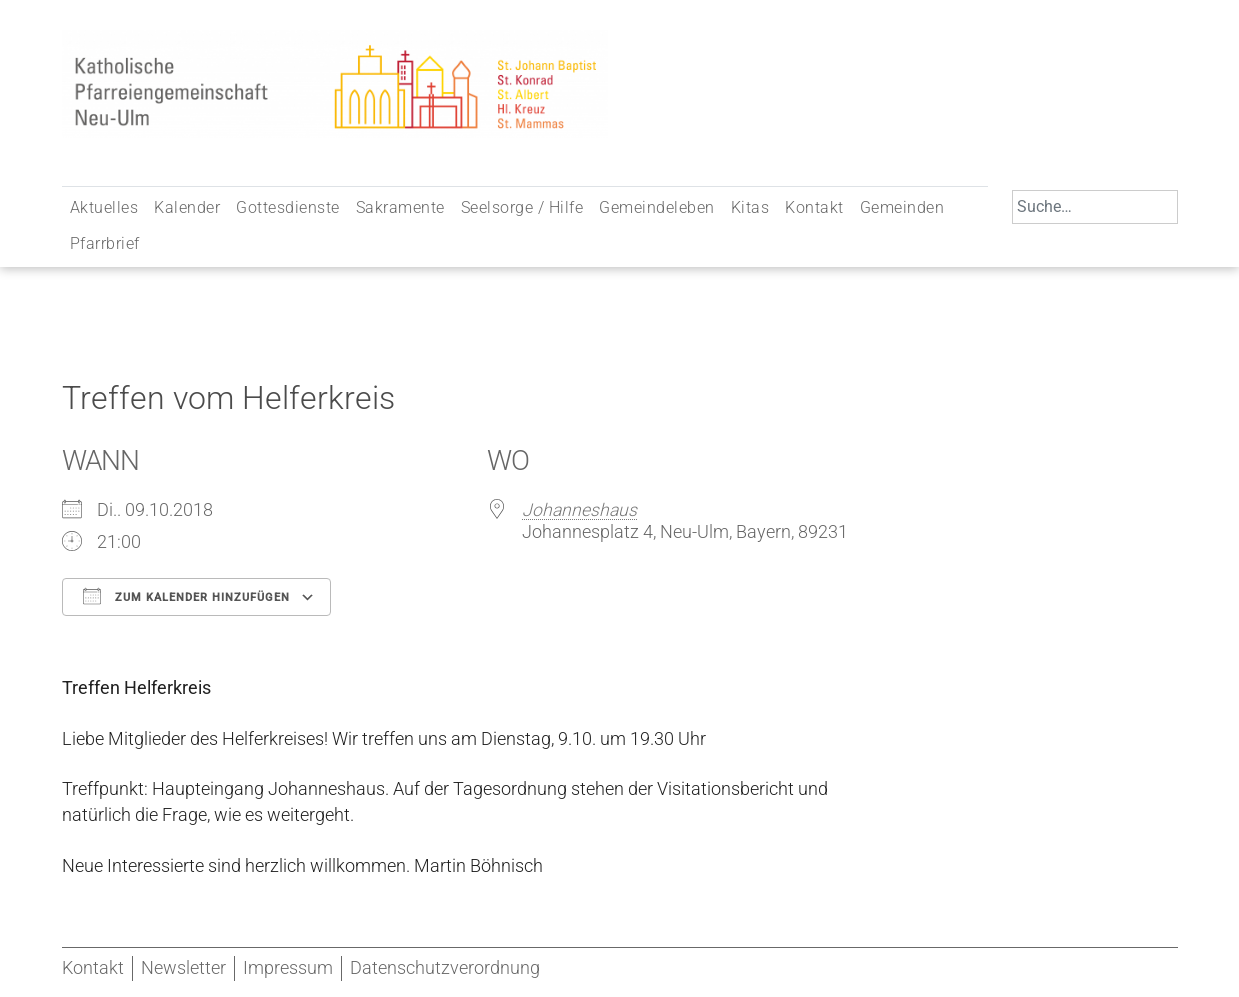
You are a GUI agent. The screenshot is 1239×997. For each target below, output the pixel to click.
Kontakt (814, 207)
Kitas (750, 207)
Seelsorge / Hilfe (522, 207)
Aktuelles (104, 207)
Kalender (187, 207)
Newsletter (183, 968)
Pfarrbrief (105, 243)
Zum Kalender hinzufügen (186, 596)
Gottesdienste (288, 207)
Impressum (288, 968)
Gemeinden (902, 207)
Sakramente (400, 207)
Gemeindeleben (657, 207)
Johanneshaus (579, 510)
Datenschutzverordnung (445, 968)
